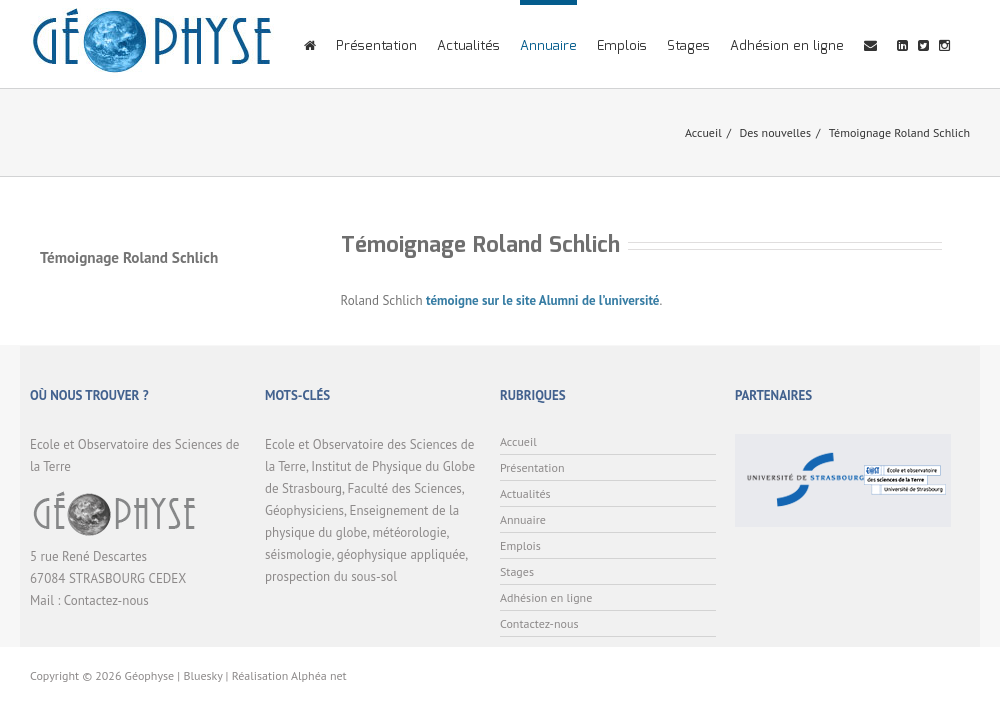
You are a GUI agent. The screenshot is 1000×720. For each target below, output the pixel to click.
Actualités (468, 46)
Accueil (703, 132)
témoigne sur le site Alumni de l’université (542, 300)
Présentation (376, 46)
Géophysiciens (304, 510)
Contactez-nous (106, 600)
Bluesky (202, 675)
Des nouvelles (775, 132)
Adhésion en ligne (787, 46)
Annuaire (548, 46)
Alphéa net (319, 675)
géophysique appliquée (401, 554)
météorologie (409, 532)
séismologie (298, 554)
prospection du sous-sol (331, 576)
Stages (688, 46)
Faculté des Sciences (405, 488)
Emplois (622, 46)
